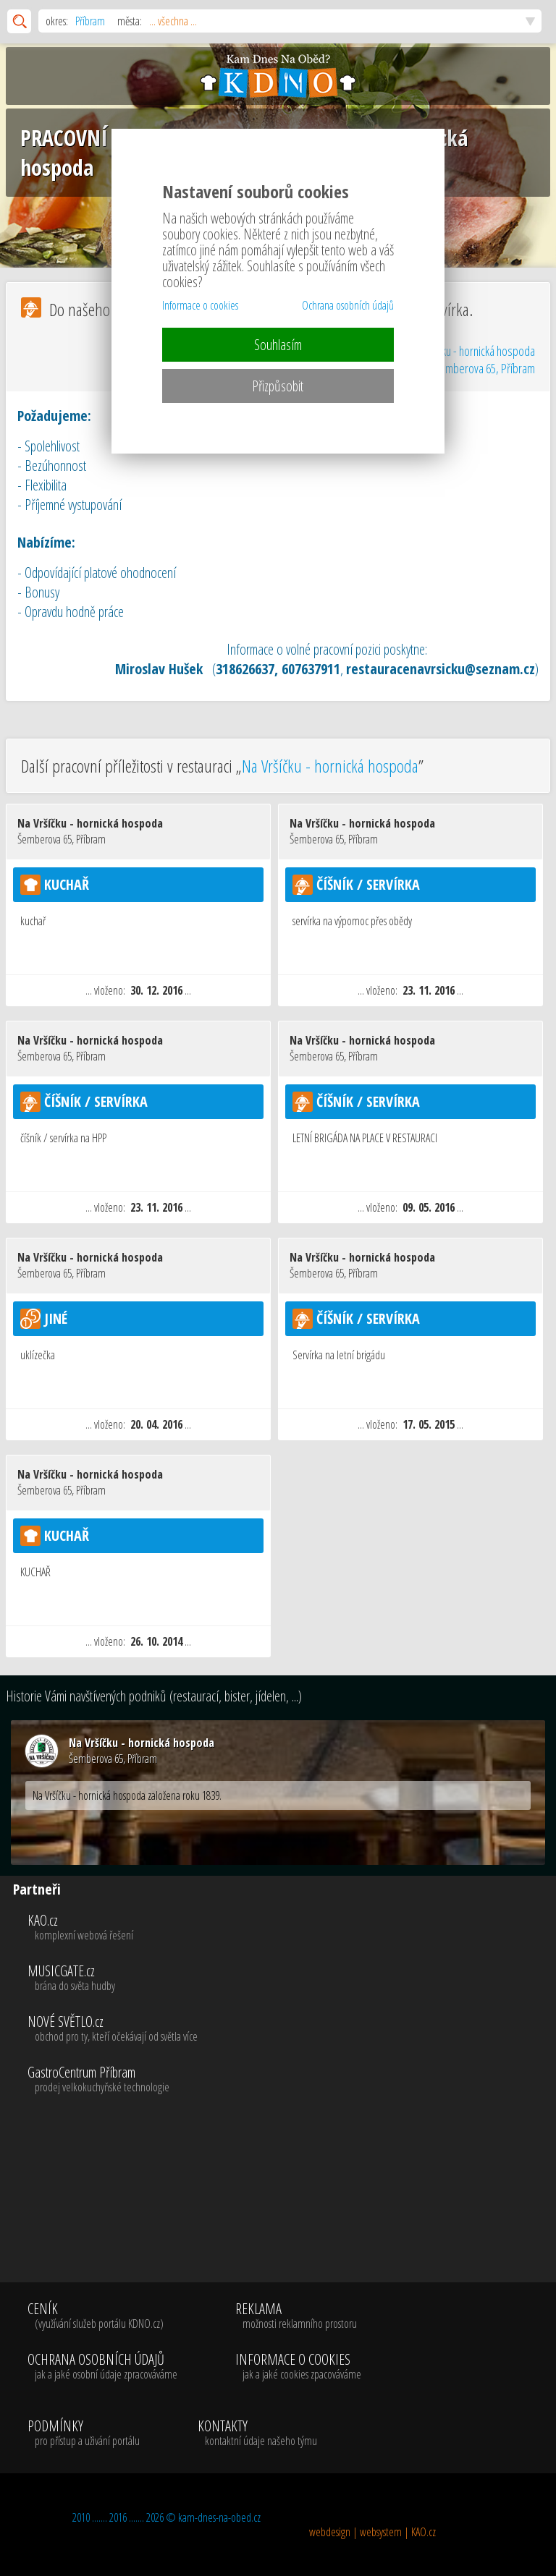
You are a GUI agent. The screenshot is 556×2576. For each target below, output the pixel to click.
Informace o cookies (200, 305)
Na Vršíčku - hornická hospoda (471, 359)
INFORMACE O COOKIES (298, 2366)
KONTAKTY (257, 2433)
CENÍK (102, 2316)
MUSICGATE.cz (289, 1978)
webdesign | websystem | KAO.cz (372, 2532)
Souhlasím (278, 344)
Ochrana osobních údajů (348, 305)
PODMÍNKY (84, 2433)
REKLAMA (298, 2316)
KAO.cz (289, 1927)
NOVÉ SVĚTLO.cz (289, 2029)
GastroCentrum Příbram (289, 2079)
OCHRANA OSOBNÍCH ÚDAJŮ (102, 2366)
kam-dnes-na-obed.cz (219, 2517)
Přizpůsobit (277, 386)
